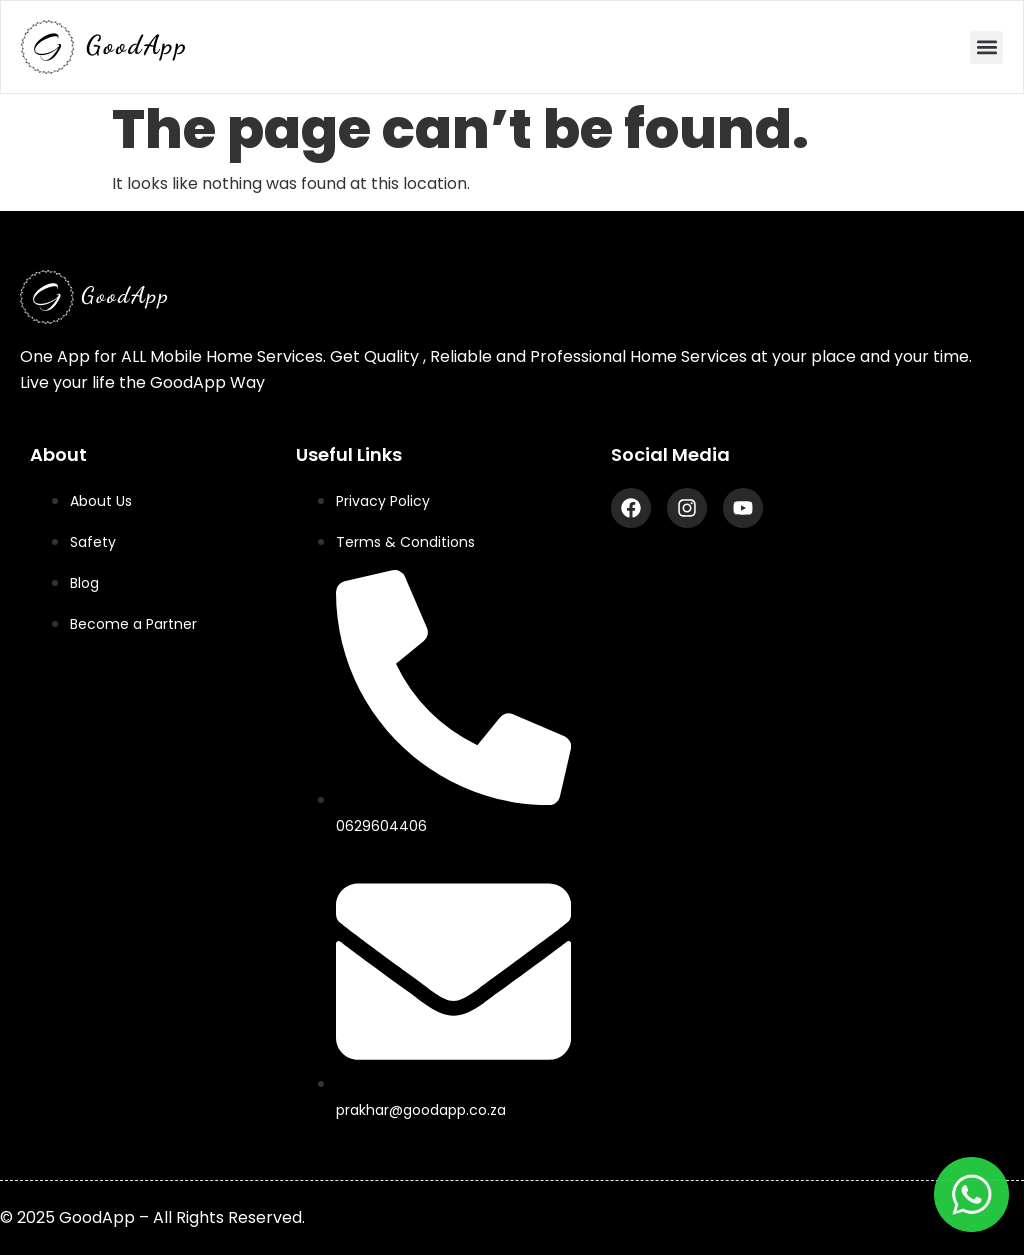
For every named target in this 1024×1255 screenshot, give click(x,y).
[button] (986, 47)
